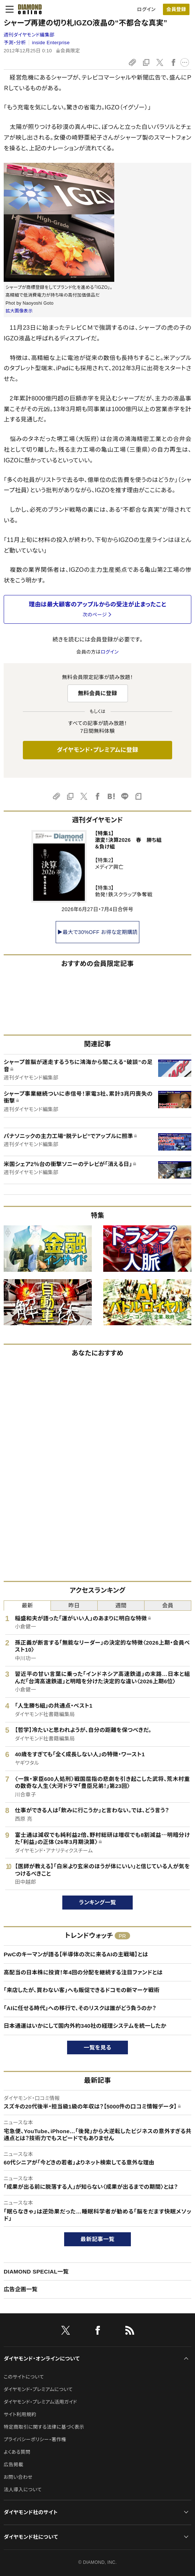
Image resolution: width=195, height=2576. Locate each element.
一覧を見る (97, 2047)
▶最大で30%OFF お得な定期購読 (98, 932)
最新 (27, 1605)
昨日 (74, 1605)
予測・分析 (15, 42)
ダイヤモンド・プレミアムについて (38, 2389)
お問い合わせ (18, 2477)
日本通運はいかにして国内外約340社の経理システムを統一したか (85, 2026)
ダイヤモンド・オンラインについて (42, 2359)
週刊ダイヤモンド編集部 (29, 35)
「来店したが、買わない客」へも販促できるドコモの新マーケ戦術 (82, 1990)
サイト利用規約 (20, 2414)
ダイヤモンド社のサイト (31, 2512)
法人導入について (23, 2489)
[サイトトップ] (30, 9)
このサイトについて (24, 2377)
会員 (168, 1605)
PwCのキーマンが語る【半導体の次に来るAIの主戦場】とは (76, 1954)
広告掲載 (13, 2464)
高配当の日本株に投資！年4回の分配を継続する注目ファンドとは (83, 1972)
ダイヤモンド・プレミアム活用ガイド (40, 2402)
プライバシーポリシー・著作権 (35, 2439)
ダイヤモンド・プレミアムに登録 (97, 750)
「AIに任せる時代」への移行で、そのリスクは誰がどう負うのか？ (80, 2008)
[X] (65, 2331)
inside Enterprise (51, 42)
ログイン (146, 9)
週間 (121, 1605)
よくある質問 (17, 2452)
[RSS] (129, 2331)
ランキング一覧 (97, 1902)
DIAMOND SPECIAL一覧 (36, 2271)
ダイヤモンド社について (31, 2537)
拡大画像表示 (19, 311)
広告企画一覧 (21, 2289)
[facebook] (97, 2331)
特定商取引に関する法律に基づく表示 (44, 2427)
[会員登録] (176, 9)
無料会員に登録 (97, 693)
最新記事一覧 (98, 2239)
